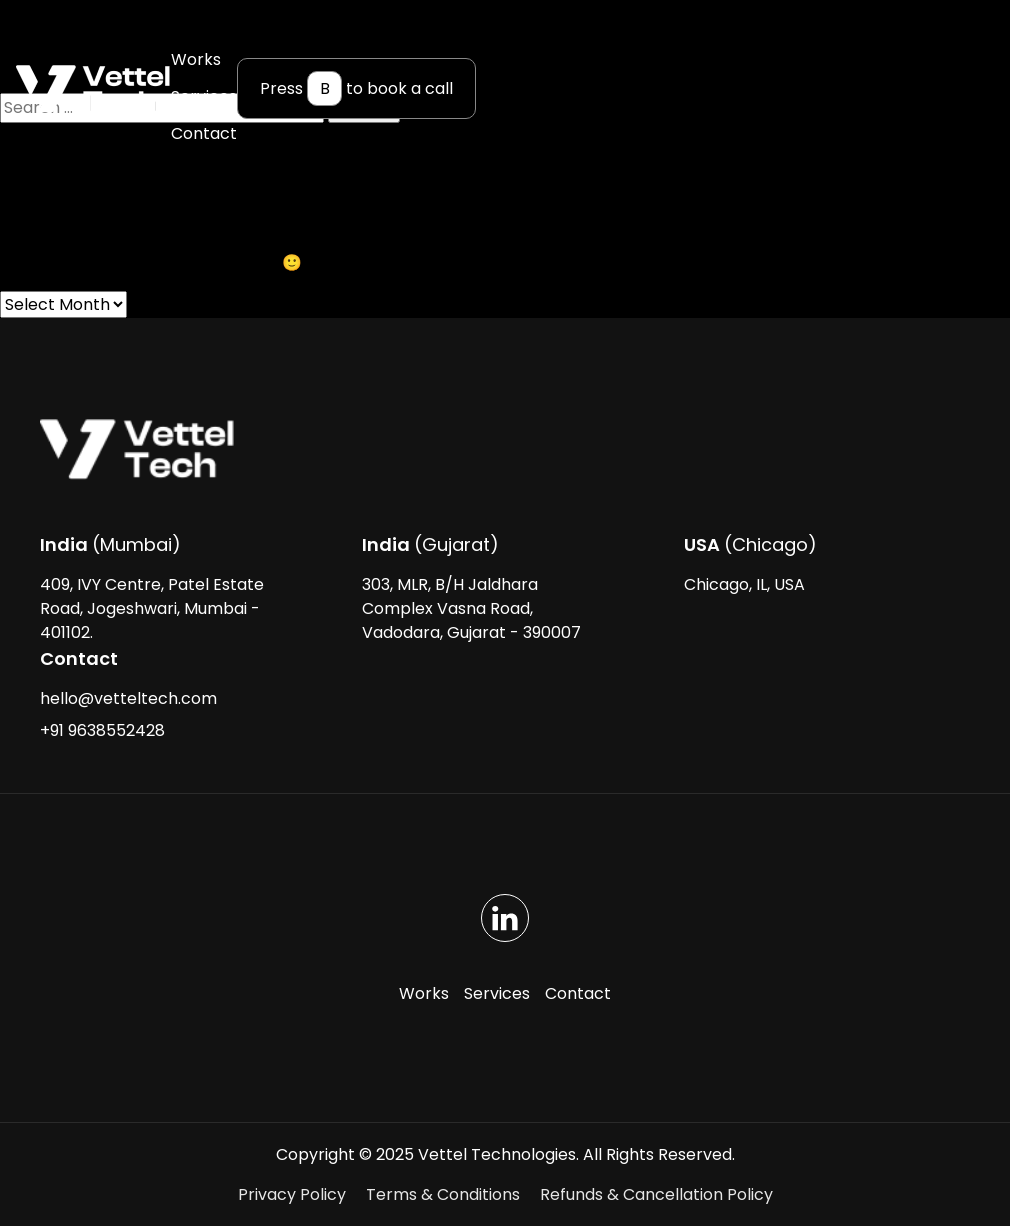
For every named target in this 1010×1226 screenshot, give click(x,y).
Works (196, 59)
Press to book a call (356, 88)
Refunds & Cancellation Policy (656, 1194)
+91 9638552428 (102, 730)
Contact (204, 133)
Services (204, 96)
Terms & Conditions (443, 1194)
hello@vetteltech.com (128, 698)
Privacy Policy (292, 1194)
